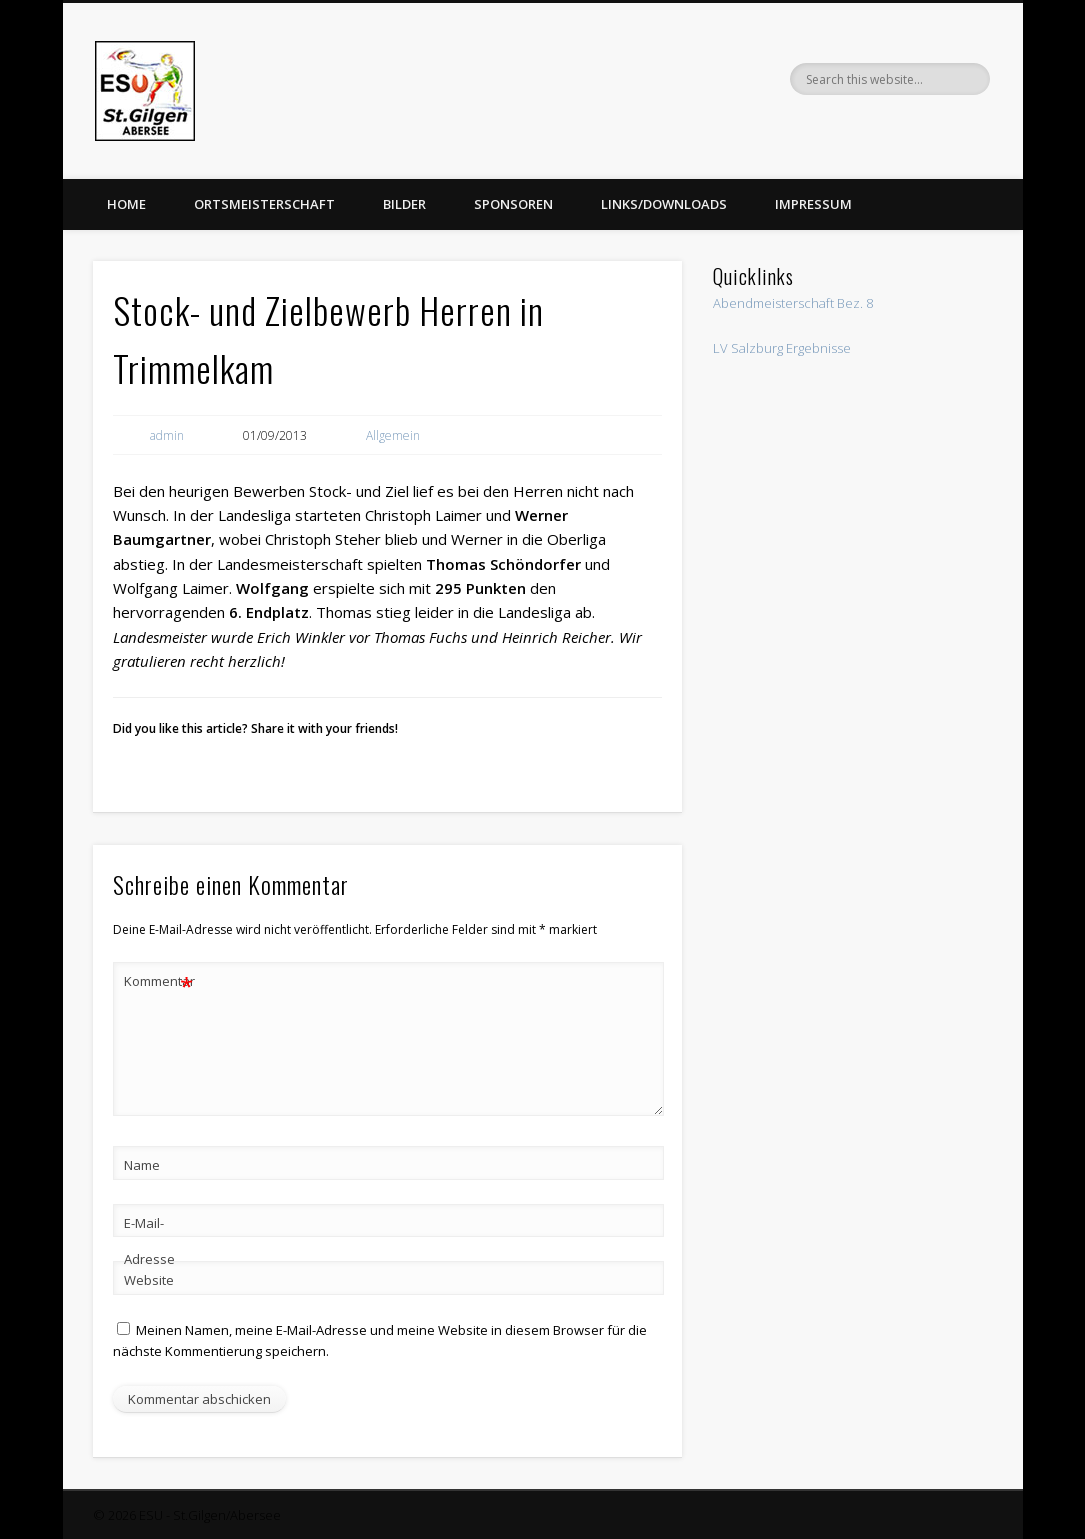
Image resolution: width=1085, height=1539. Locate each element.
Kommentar (159, 981)
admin (167, 435)
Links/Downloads (664, 204)
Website (149, 1280)
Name (142, 1165)
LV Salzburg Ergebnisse (782, 348)
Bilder (404, 204)
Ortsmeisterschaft (264, 204)
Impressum (813, 204)
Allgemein (393, 435)
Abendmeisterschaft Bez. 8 (793, 303)
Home (126, 204)
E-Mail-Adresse (149, 1241)
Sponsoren (513, 204)
